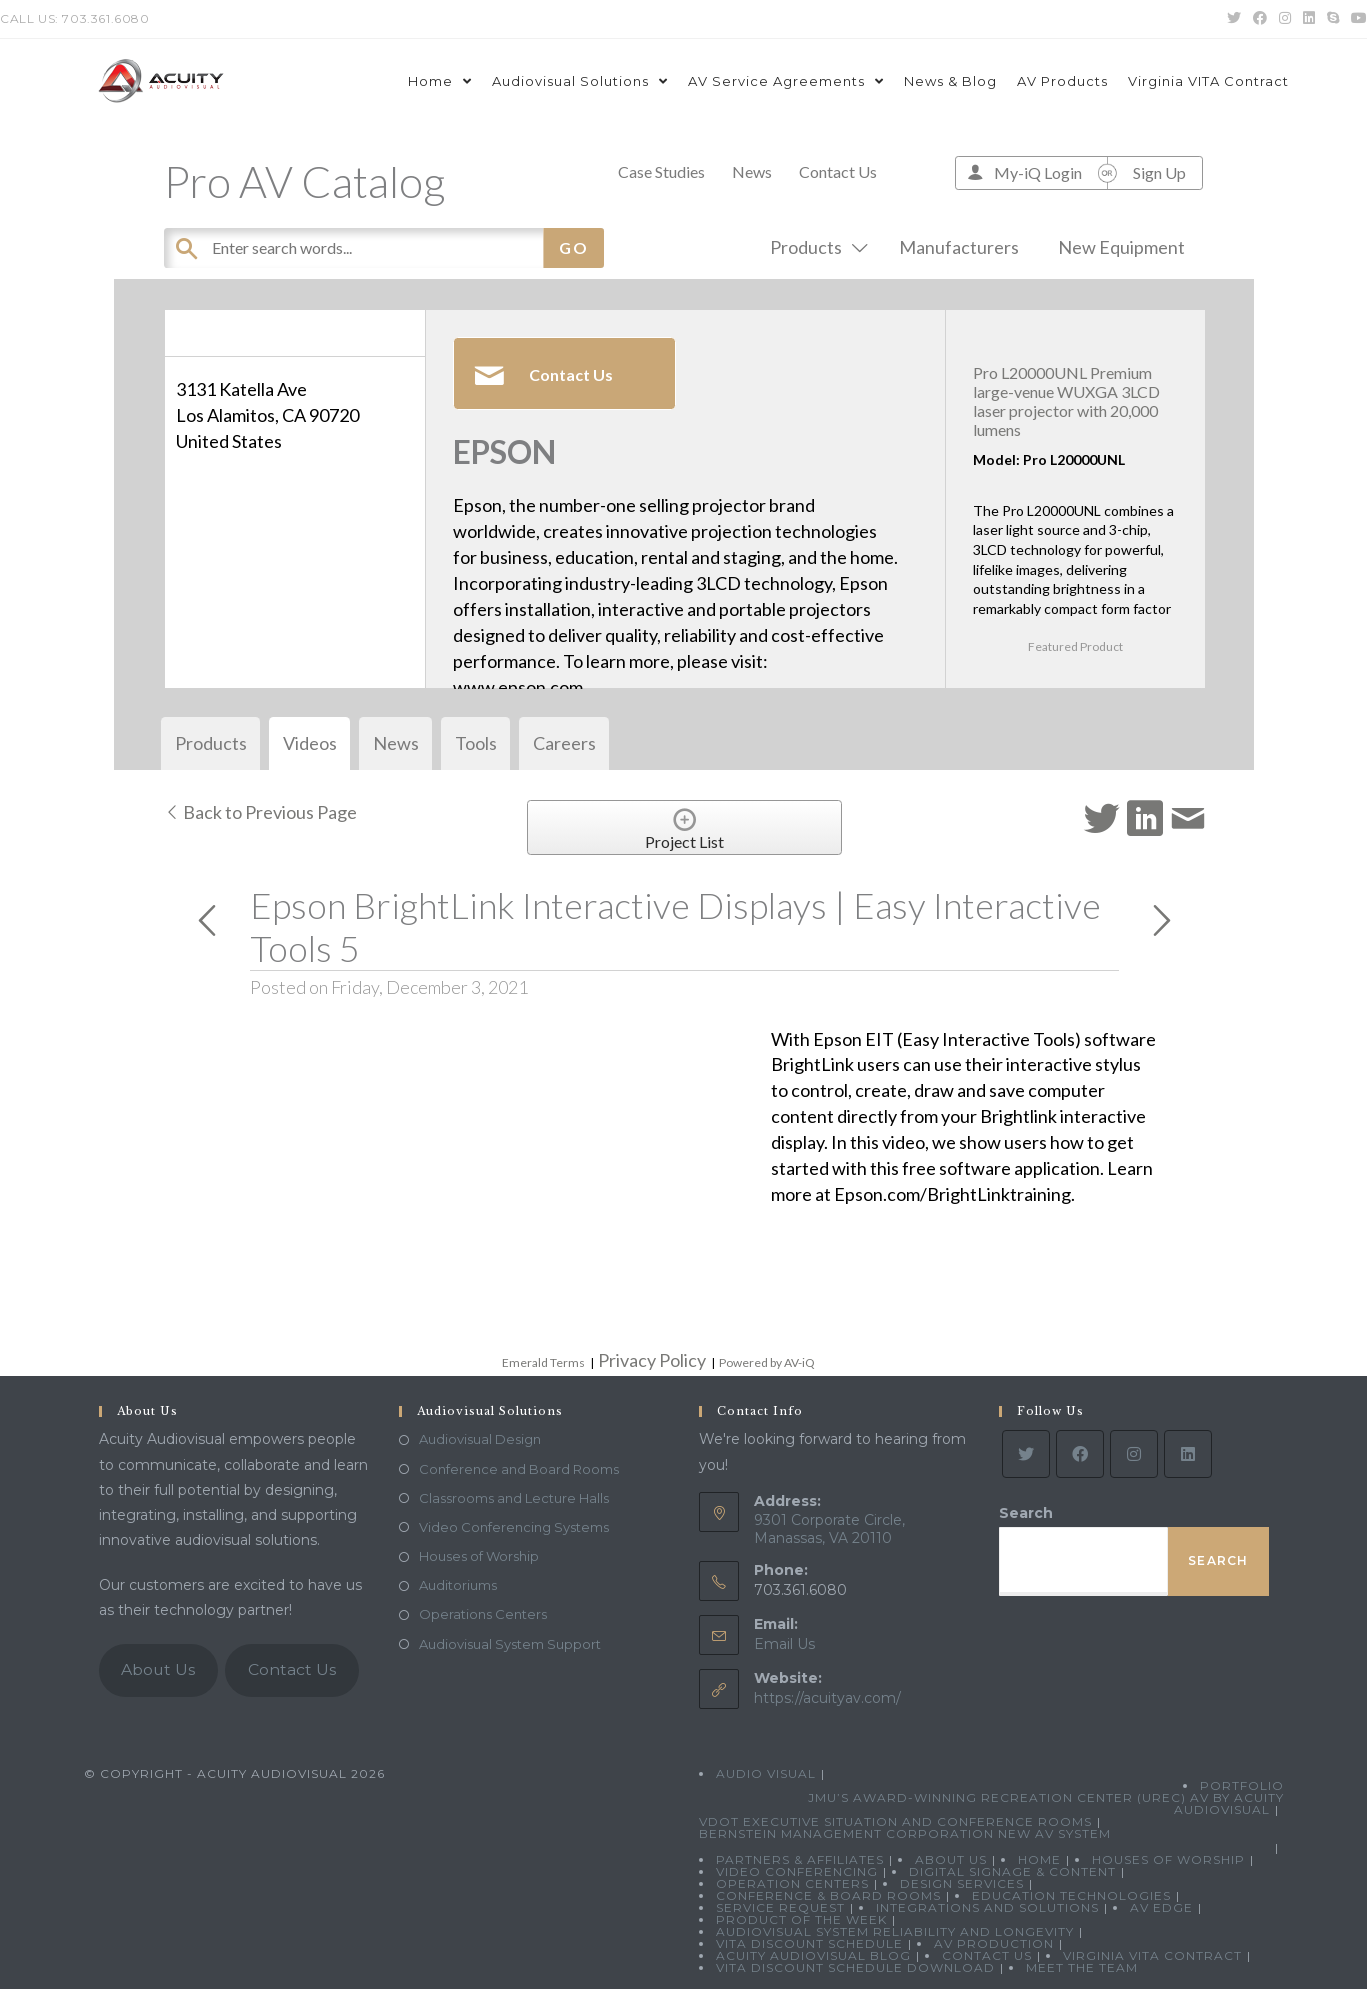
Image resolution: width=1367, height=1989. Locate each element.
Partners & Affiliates (800, 1859)
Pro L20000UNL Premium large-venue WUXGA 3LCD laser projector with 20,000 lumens (1066, 401)
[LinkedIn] (1188, 1454)
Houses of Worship (479, 1556)
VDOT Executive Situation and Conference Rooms (895, 1821)
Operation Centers (792, 1883)
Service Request (780, 1907)
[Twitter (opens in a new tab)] (1234, 19)
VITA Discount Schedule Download (855, 1967)
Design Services (962, 1883)
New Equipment (1121, 247)
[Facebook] (1080, 1454)
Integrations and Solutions (987, 1907)
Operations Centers (483, 1614)
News (752, 171)
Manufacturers (959, 247)
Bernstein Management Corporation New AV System (905, 1833)
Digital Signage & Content (1012, 1871)
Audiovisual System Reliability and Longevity (895, 1931)
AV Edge (1161, 1907)
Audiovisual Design (480, 1439)
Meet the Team (1082, 1967)
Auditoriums (458, 1585)
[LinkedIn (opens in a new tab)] (1309, 19)
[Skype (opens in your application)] (1333, 19)
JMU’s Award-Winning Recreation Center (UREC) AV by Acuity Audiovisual (1046, 1803)
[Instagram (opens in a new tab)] (1285, 19)
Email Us (784, 1644)
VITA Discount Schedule (809, 1943)
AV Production (994, 1943)
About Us (158, 1669)
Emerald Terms (543, 1362)
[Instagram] (1134, 1454)
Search (1026, 1513)
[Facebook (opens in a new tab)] (1260, 19)
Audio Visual (766, 1773)
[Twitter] (1026, 1454)
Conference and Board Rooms (519, 1469)
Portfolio (1242, 1785)
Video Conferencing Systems (514, 1527)
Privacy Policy (652, 1360)
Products (815, 247)
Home (1039, 1859)
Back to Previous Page (260, 812)
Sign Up (1159, 172)
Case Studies (661, 171)
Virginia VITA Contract (1152, 1955)
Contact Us (838, 171)
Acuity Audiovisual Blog (813, 1955)
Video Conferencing (797, 1871)
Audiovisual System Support (510, 1644)
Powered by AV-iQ (767, 1362)
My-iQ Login (1038, 172)
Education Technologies (1071, 1895)
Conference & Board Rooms (828, 1895)
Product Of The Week (801, 1919)
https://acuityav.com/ (827, 1698)
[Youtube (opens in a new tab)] (1356, 19)
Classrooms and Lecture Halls (514, 1498)
